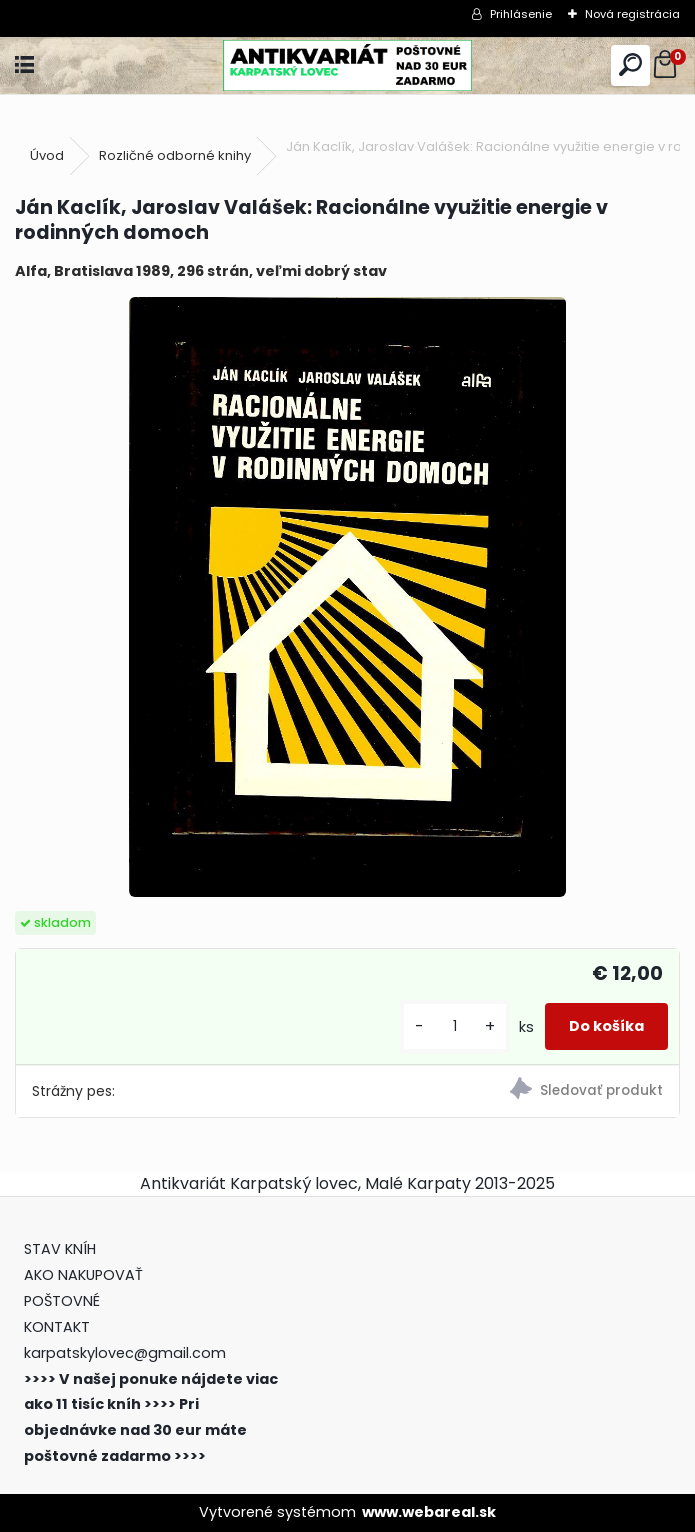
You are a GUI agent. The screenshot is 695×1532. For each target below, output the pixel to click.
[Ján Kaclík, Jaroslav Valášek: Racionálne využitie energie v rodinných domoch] (347, 597)
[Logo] (347, 65)
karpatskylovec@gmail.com (125, 1353)
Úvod (47, 155)
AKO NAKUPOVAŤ (83, 1275)
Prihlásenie (521, 14)
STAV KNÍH (62, 1249)
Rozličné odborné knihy (175, 155)
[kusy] (455, 1026)
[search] (630, 65)
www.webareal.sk (429, 1512)
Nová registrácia (632, 14)
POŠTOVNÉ (62, 1301)
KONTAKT (57, 1327)
